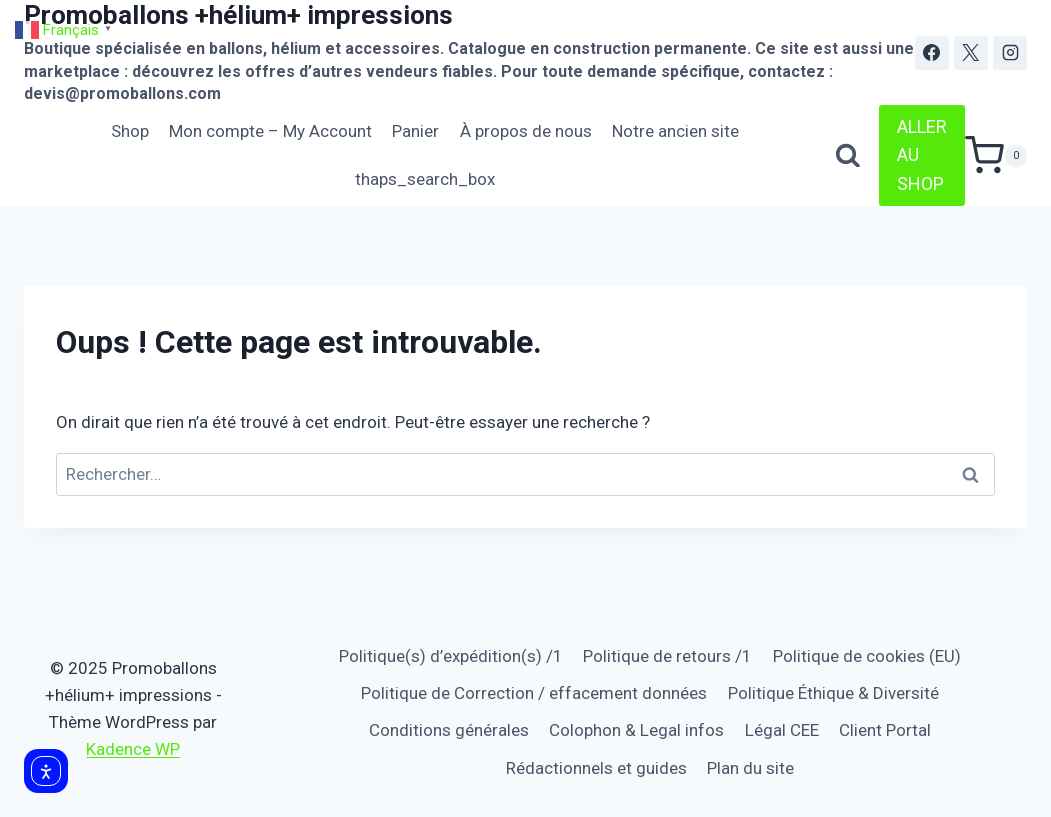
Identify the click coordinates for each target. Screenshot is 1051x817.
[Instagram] (1010, 53)
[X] (971, 53)
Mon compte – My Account (270, 131)
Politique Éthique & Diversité (833, 693)
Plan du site (750, 768)
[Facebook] (932, 53)
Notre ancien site (675, 131)
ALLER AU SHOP (922, 155)
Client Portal (885, 730)
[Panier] (996, 155)
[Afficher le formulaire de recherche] (848, 156)
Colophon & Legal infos (636, 730)
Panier (415, 131)
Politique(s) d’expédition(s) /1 (451, 656)
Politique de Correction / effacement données (534, 693)
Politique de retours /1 (667, 656)
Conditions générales (449, 730)
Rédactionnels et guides (596, 768)
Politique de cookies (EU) (867, 656)
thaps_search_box (425, 179)
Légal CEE (782, 730)
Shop (130, 131)
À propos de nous (526, 131)
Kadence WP (133, 749)
